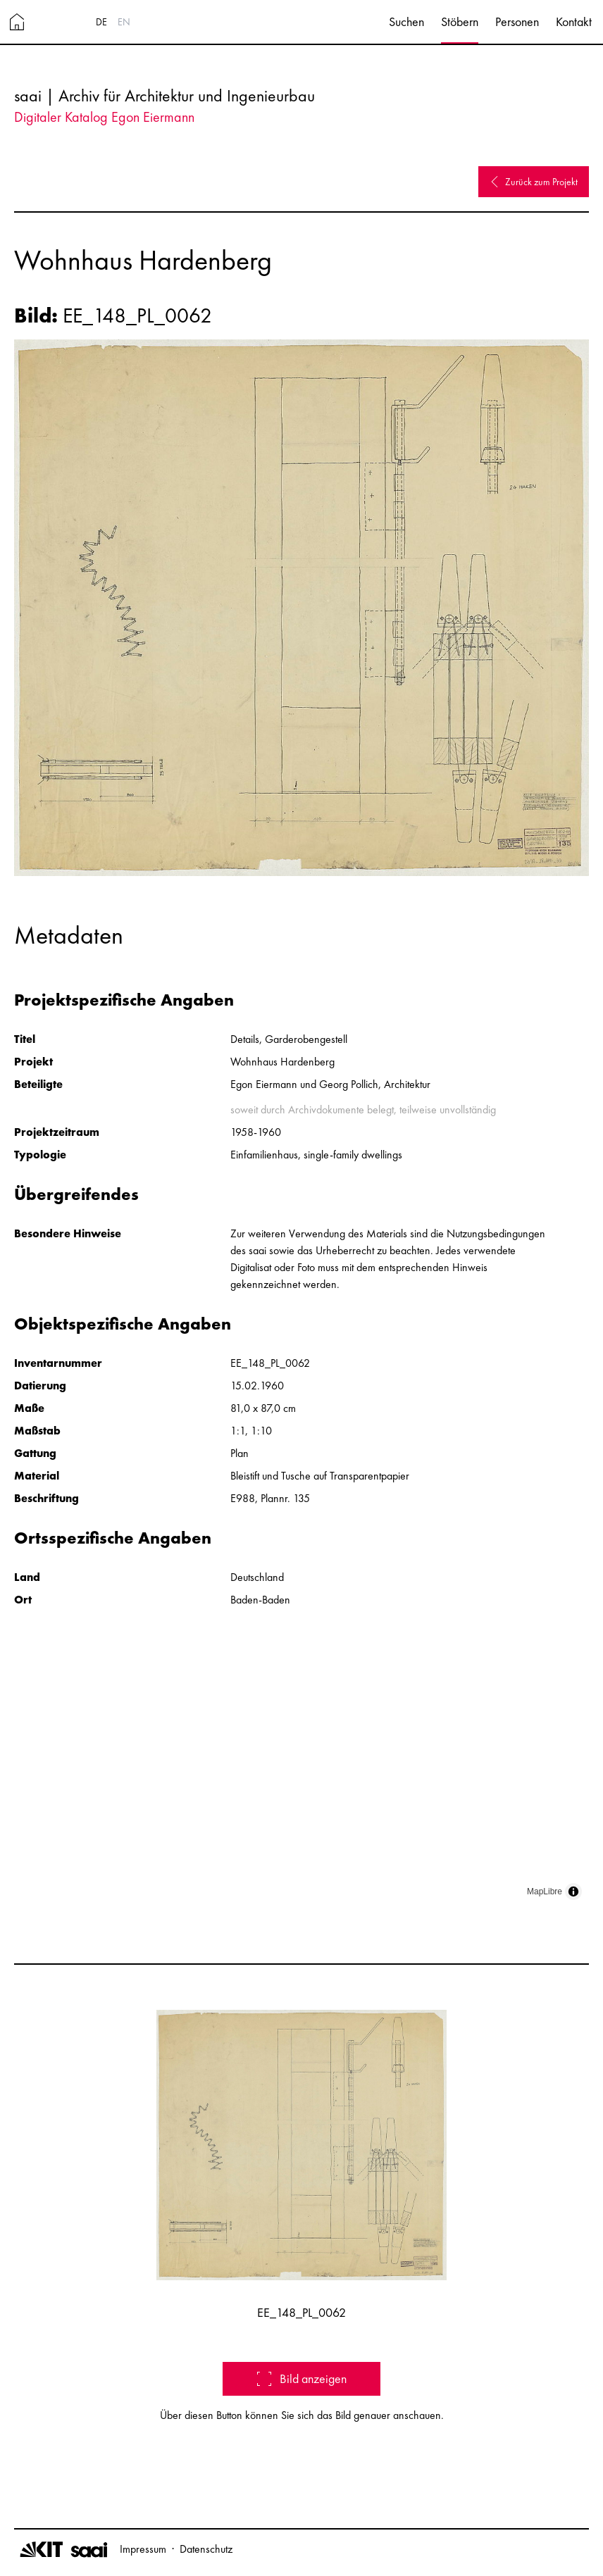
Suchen (406, 21)
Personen (517, 21)
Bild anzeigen (302, 2378)
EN (124, 21)
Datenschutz (206, 2548)
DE (101, 21)
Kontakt (574, 21)
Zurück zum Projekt (534, 181)
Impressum (143, 2548)
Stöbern (459, 21)
